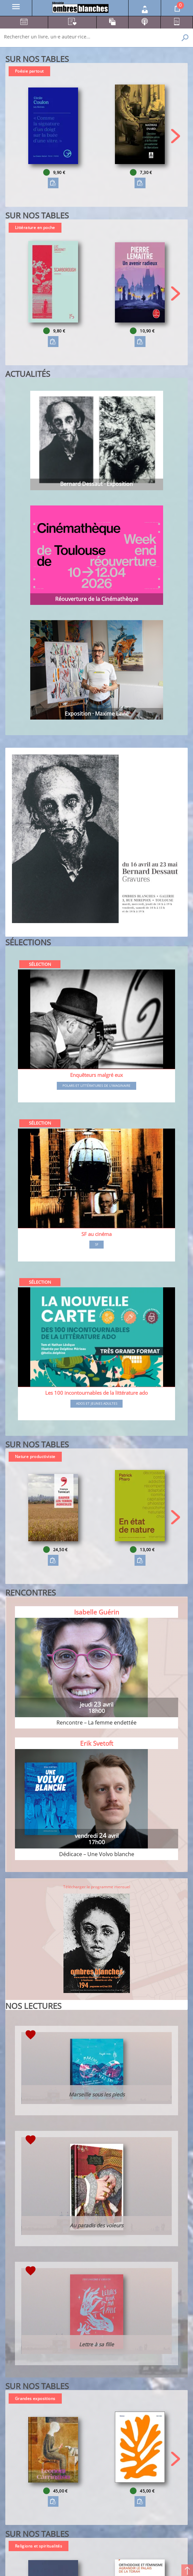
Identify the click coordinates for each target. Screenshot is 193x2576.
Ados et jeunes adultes (96, 1403)
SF (96, 1244)
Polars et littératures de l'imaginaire (96, 1085)
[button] (175, 136)
